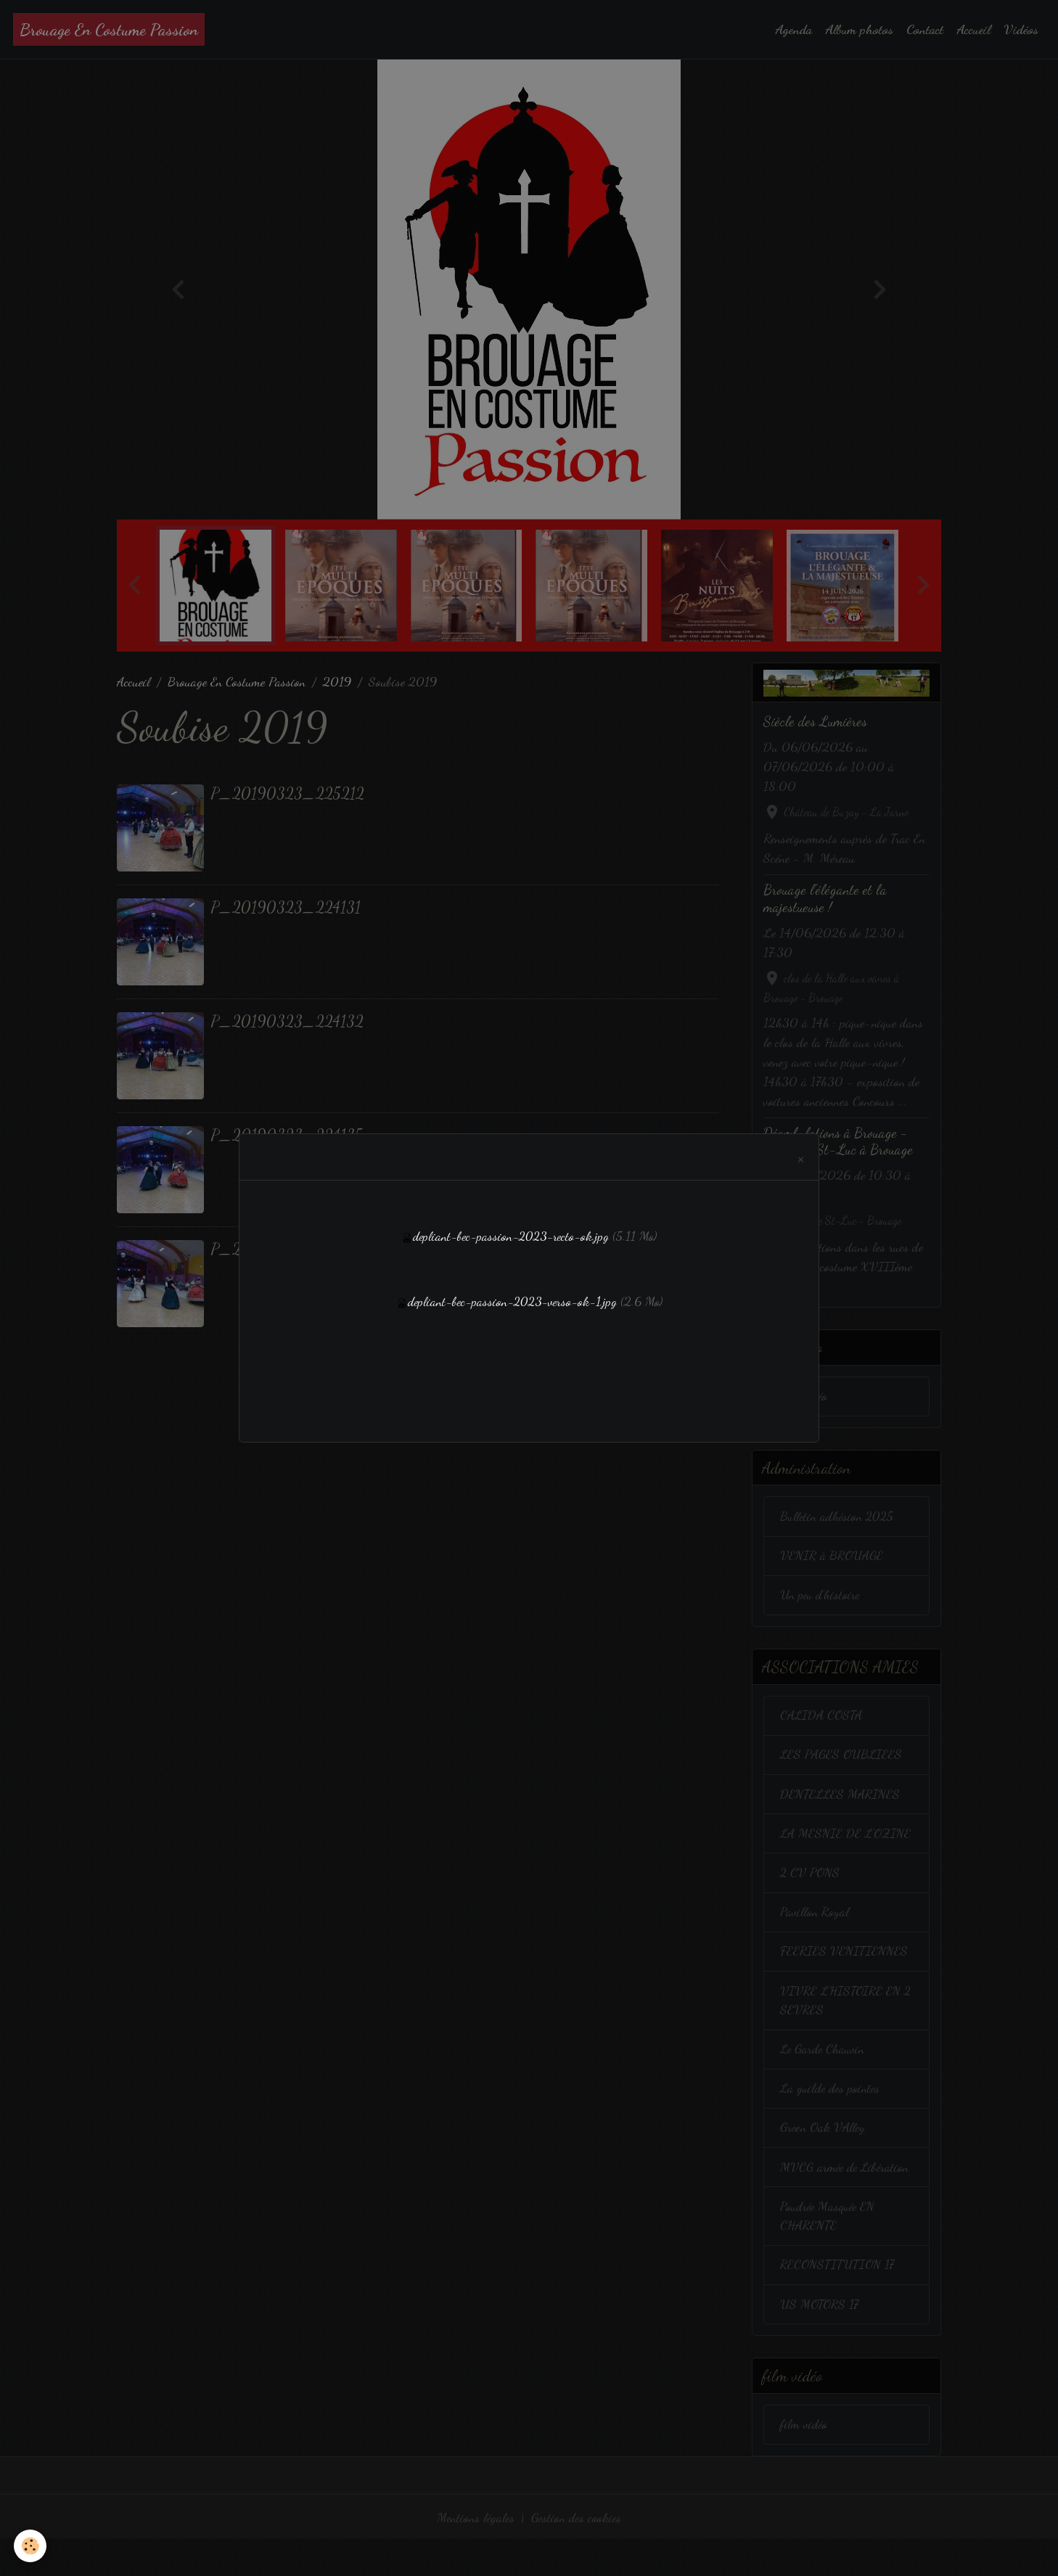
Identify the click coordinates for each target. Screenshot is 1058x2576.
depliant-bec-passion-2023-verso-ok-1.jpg (512, 1301)
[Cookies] (31, 2546)
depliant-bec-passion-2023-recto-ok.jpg (511, 1236)
